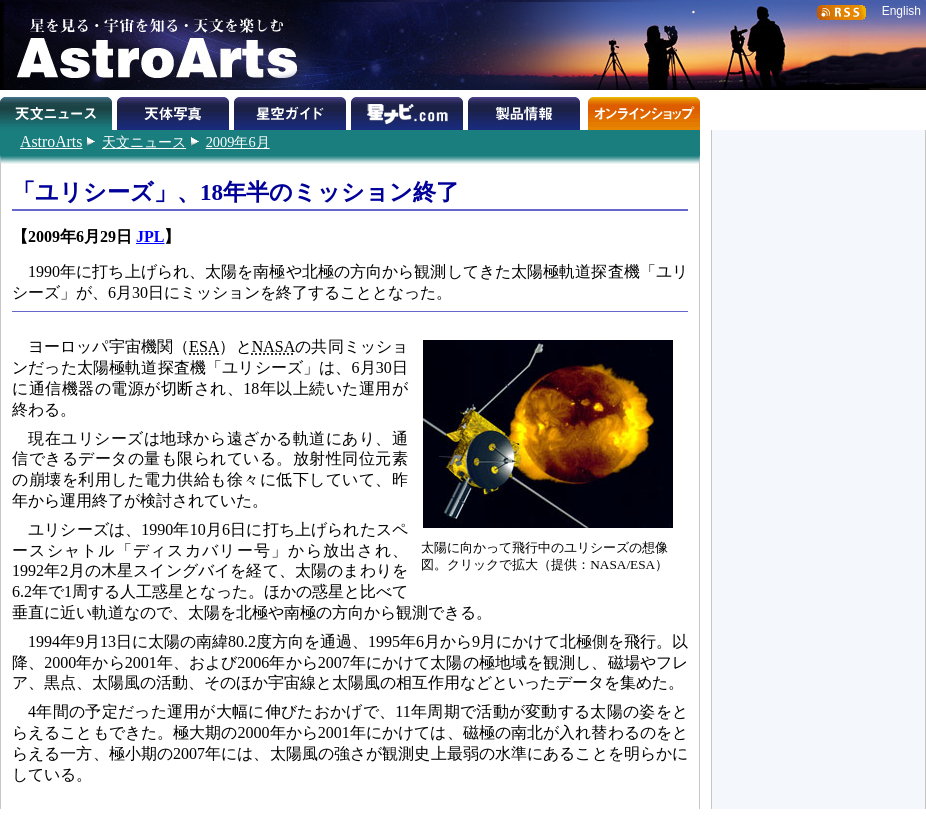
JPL (150, 236)
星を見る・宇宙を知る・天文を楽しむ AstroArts (150, 45)
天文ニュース (144, 142)
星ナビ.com (409, 110)
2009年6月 (238, 142)
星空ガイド (292, 110)
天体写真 (175, 110)
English (901, 11)
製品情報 (526, 110)
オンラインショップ (643, 110)
